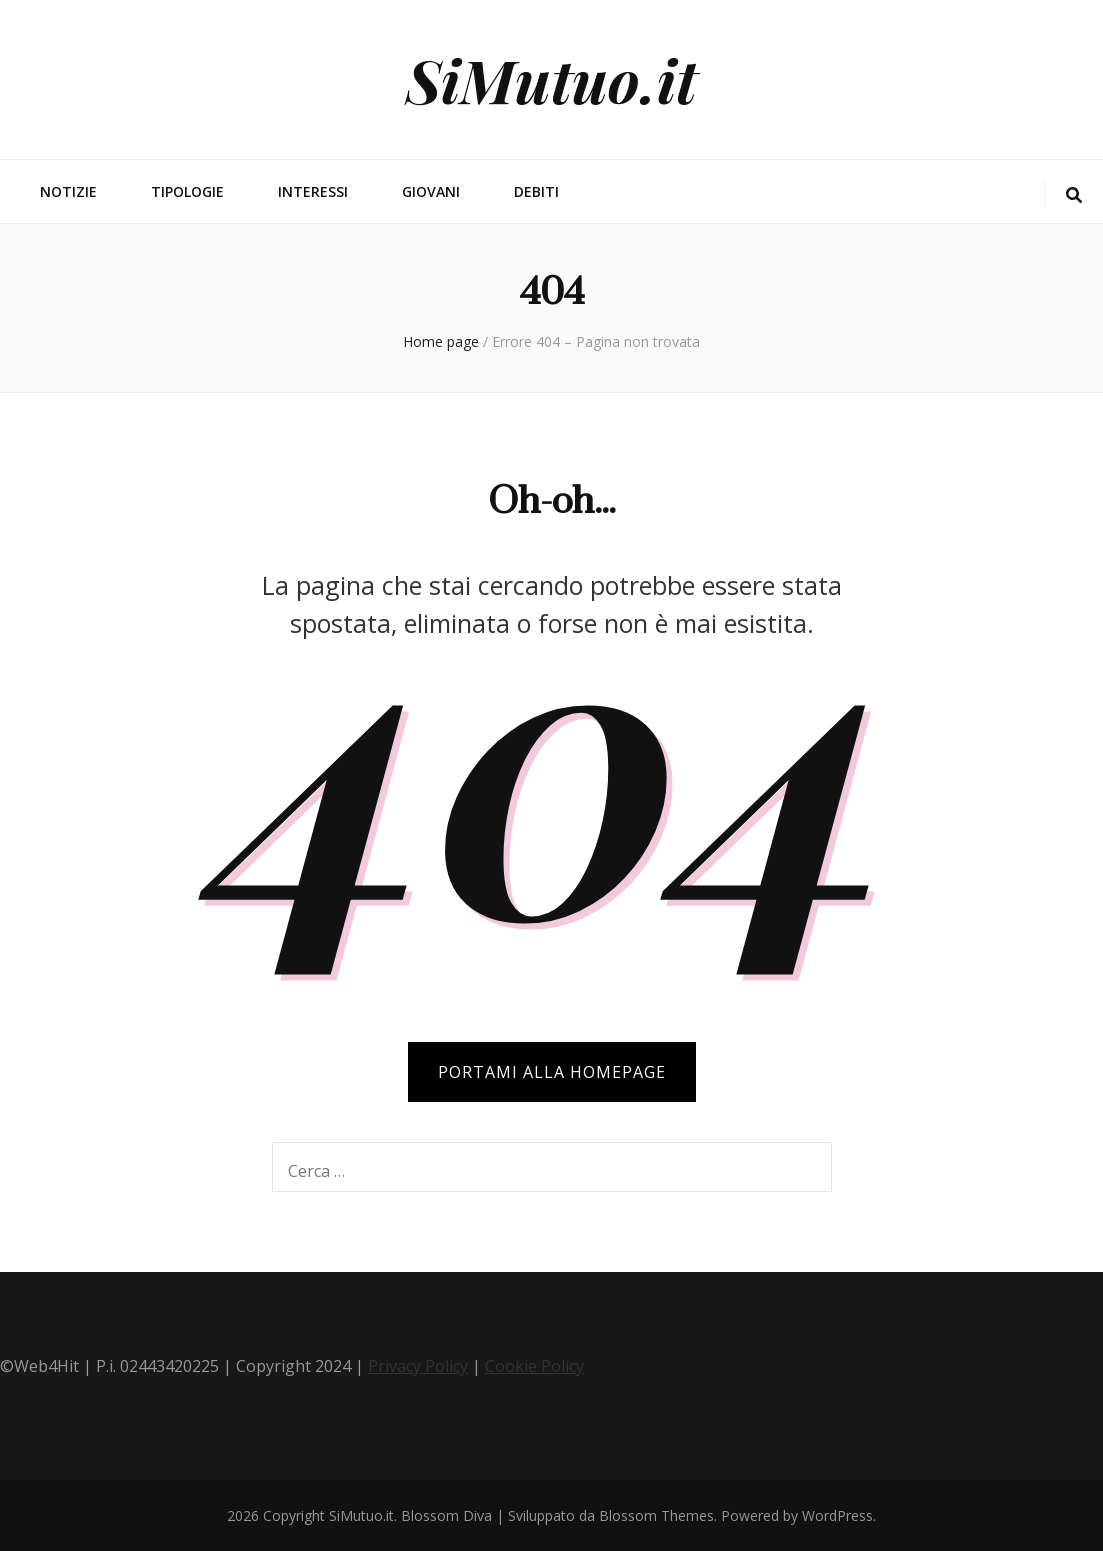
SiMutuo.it (551, 79)
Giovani (431, 191)
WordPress (837, 1515)
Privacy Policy (418, 1366)
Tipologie (187, 191)
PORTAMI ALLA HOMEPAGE (552, 1072)
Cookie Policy (534, 1366)
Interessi (313, 191)
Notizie (68, 191)
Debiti (536, 191)
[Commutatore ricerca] (1074, 195)
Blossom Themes (656, 1515)
